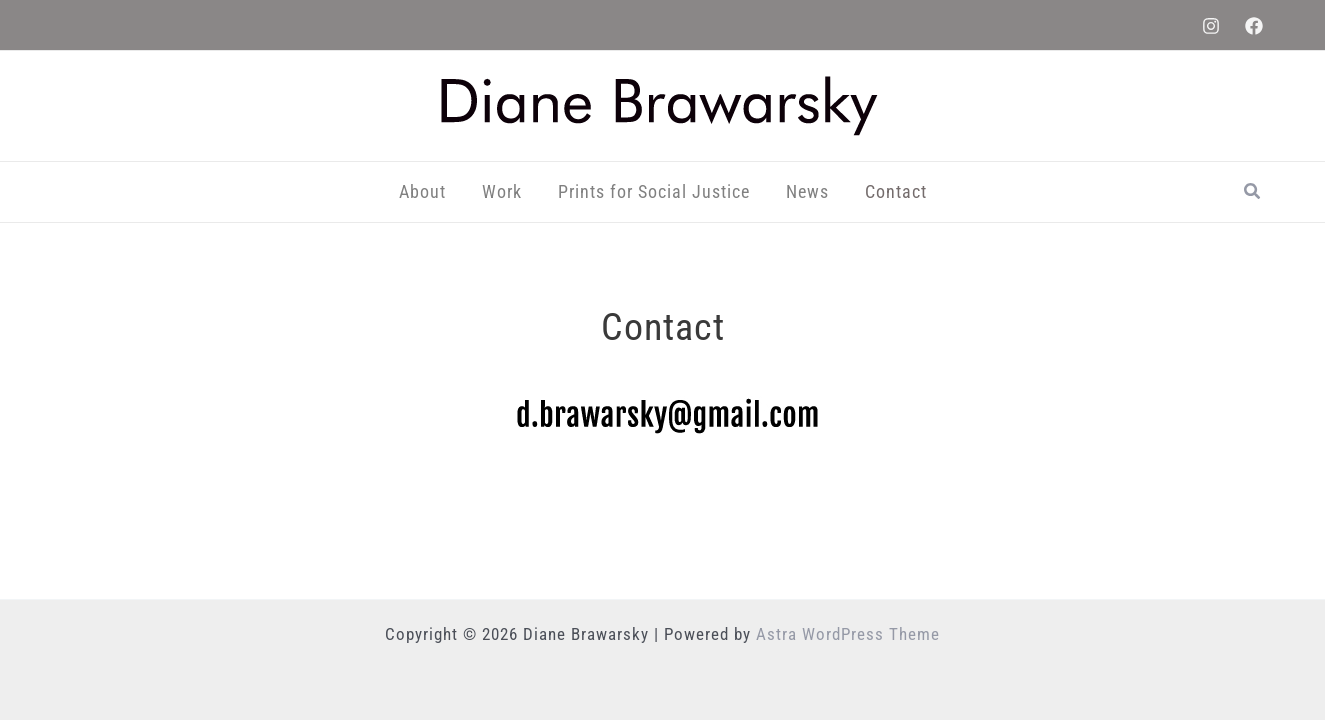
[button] (1253, 191)
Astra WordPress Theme (848, 634)
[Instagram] (1211, 26)
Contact (896, 191)
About (422, 191)
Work (502, 191)
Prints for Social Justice (654, 191)
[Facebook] (1254, 26)
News (807, 191)
